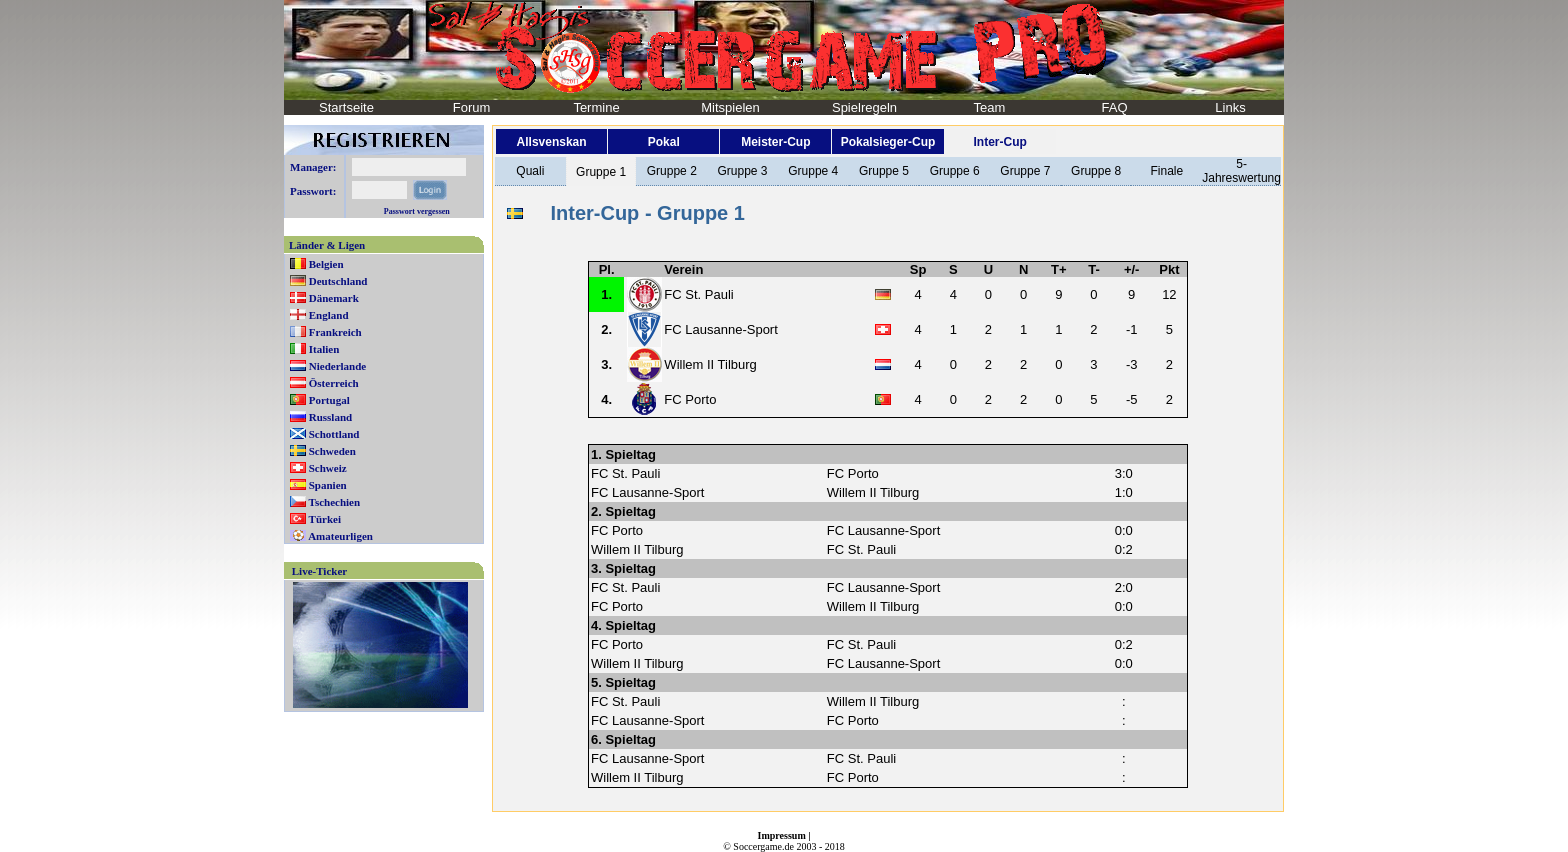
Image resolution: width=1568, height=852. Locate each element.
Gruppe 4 (813, 171)
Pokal (664, 142)
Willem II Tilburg (710, 364)
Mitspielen (730, 107)
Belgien (326, 264)
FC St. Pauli (698, 294)
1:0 (1124, 492)
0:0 (1124, 530)
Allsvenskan (552, 142)
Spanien (328, 485)
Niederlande (337, 366)
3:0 (1124, 473)
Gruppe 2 (672, 171)
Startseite (346, 107)
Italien (324, 349)
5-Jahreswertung (1241, 171)
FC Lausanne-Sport (720, 329)
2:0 (1124, 587)
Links (1230, 107)
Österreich (334, 383)
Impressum (782, 835)
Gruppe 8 (1096, 171)
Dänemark (334, 298)
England (329, 315)
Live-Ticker (319, 571)
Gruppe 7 (1025, 171)
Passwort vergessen (417, 211)
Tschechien (335, 502)
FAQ (1114, 107)
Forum (472, 107)
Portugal (329, 400)
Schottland (334, 434)
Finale (1166, 171)
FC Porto (690, 399)
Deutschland (338, 281)
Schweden (332, 451)
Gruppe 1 (601, 172)
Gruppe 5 (884, 171)
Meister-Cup (775, 142)
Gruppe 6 (955, 171)
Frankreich (335, 332)
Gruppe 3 (742, 171)
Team (990, 107)
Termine (596, 107)
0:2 (1124, 549)
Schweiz (328, 468)
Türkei (325, 519)
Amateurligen (340, 536)
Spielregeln (864, 107)
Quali (530, 171)
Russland (330, 417)
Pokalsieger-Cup (888, 142)
